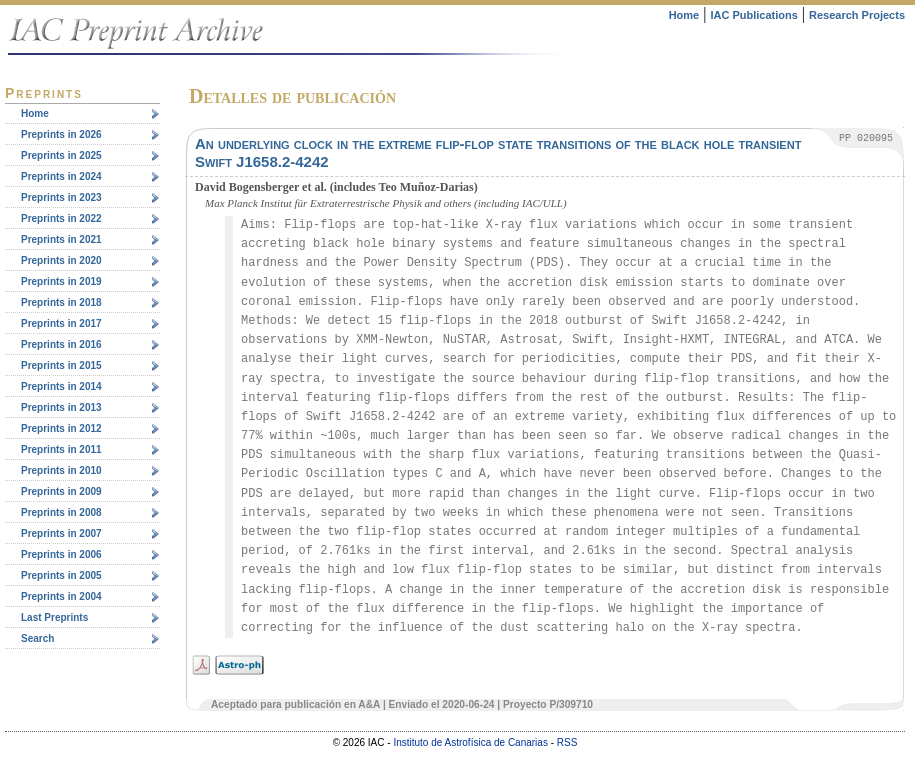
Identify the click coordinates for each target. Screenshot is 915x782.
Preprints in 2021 (61, 239)
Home (684, 15)
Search (37, 638)
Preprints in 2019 (61, 281)
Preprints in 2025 (61, 155)
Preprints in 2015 (61, 365)
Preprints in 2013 (61, 407)
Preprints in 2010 (61, 470)
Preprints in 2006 (61, 554)
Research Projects (857, 15)
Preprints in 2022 (61, 218)
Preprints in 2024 (61, 176)
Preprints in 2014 (61, 386)
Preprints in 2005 (61, 575)
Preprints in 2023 (61, 197)
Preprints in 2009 (61, 491)
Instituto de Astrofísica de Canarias (470, 742)
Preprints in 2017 (61, 323)
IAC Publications (753, 15)
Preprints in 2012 (61, 428)
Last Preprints (54, 617)
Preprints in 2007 (61, 533)
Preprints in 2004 (61, 596)
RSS (567, 742)
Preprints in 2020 (61, 260)
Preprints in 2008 (61, 512)
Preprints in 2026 (61, 134)
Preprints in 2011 (61, 449)
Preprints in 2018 (61, 302)
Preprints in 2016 (61, 344)
